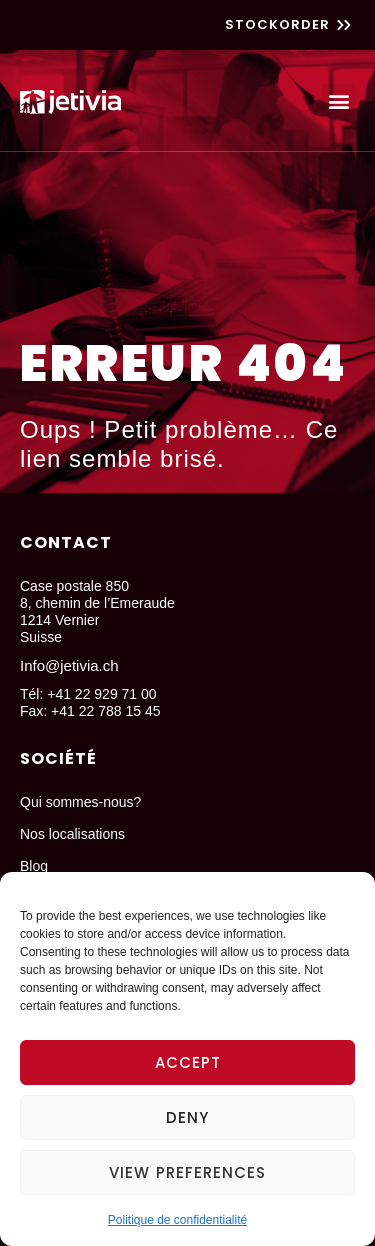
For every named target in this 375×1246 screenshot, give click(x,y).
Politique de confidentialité (177, 1220)
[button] (338, 100)
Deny (187, 1117)
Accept (188, 1062)
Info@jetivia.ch (69, 665)
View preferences (187, 1172)
